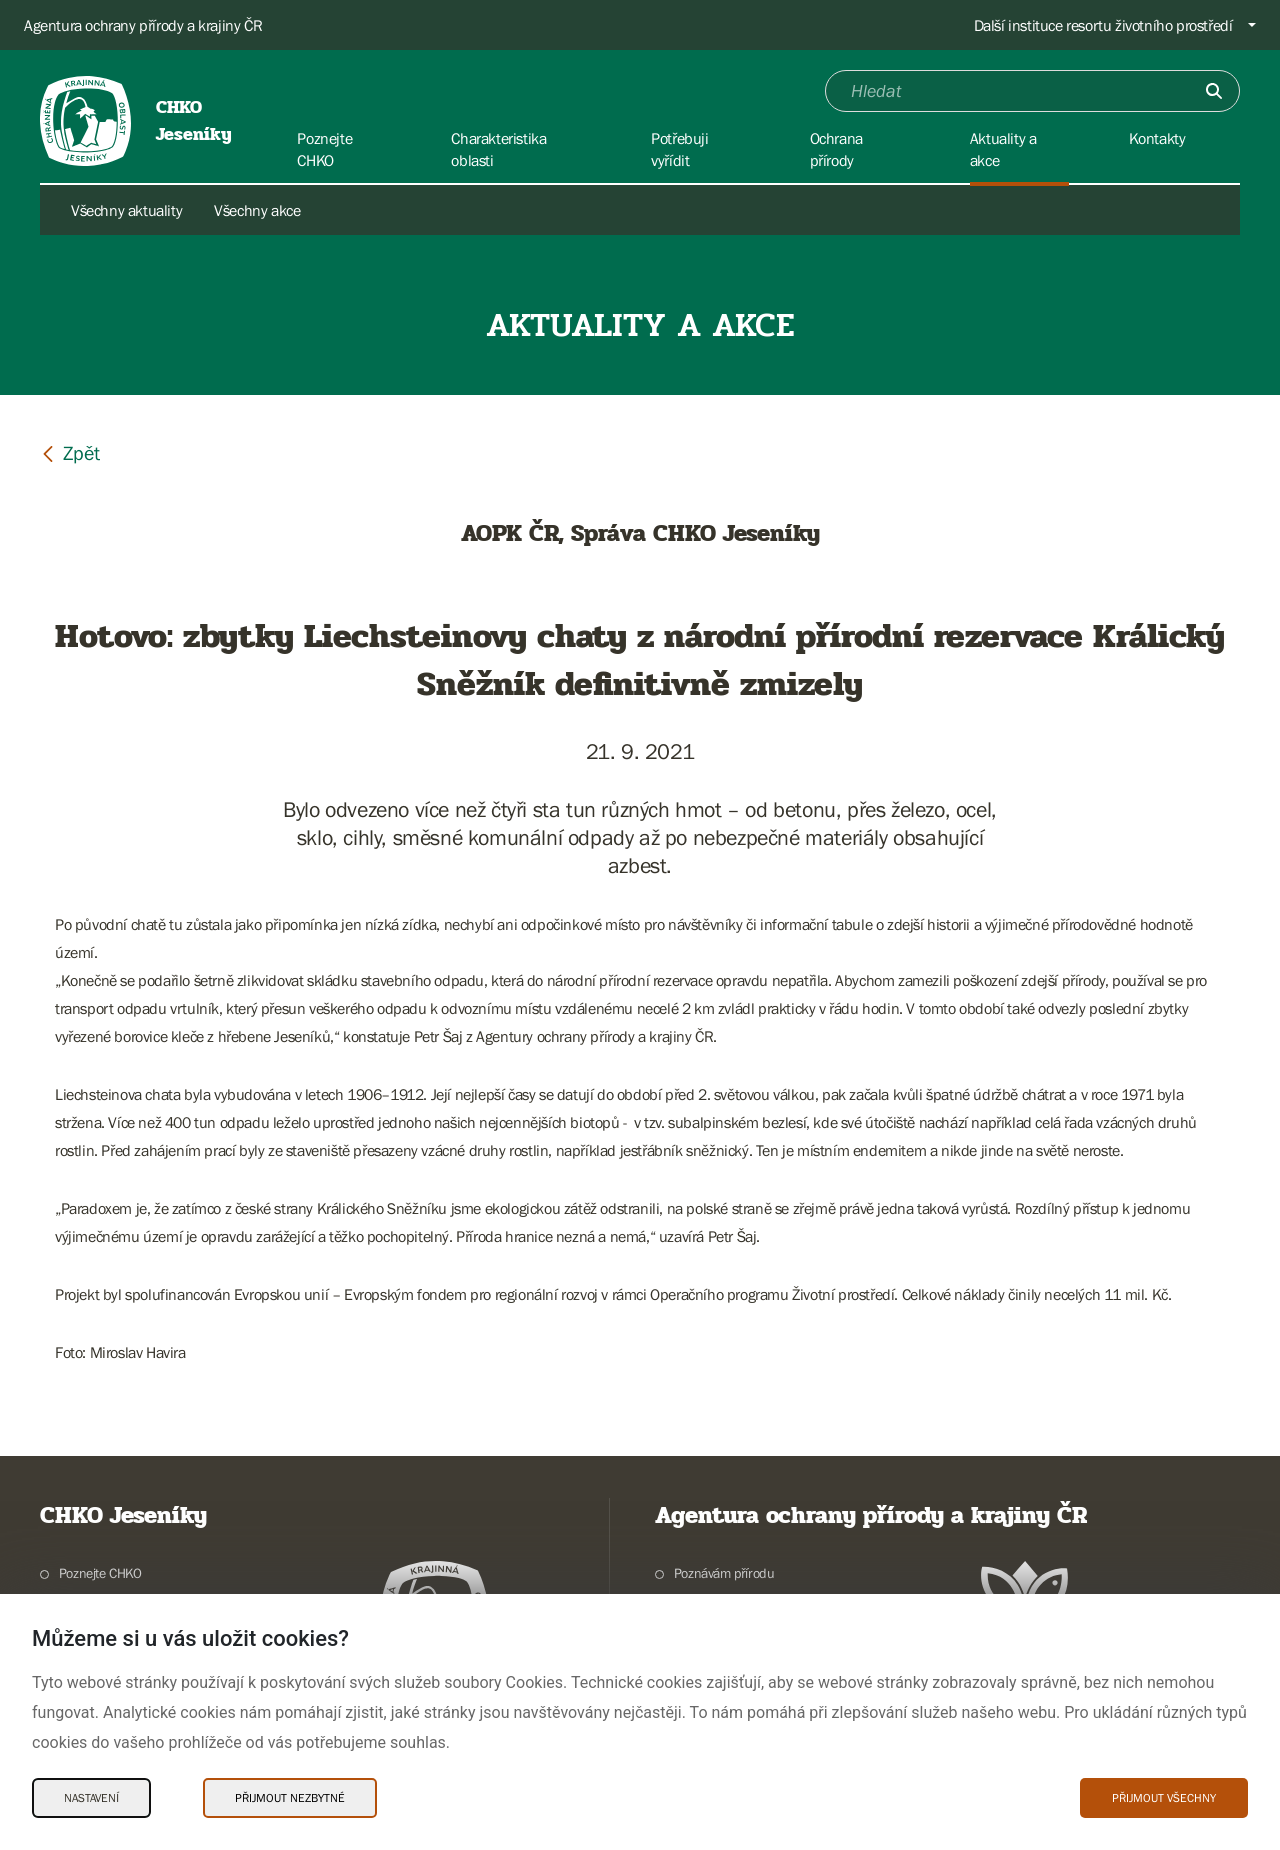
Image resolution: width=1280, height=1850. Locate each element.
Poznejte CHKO (100, 1573)
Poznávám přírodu (724, 1573)
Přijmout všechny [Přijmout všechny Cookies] (1164, 1798)
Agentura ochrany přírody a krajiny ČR (143, 25)
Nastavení (91, 1798)
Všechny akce (257, 210)
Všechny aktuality (126, 210)
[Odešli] (1214, 91)
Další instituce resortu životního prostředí (1103, 25)
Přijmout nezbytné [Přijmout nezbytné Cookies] (290, 1798)
